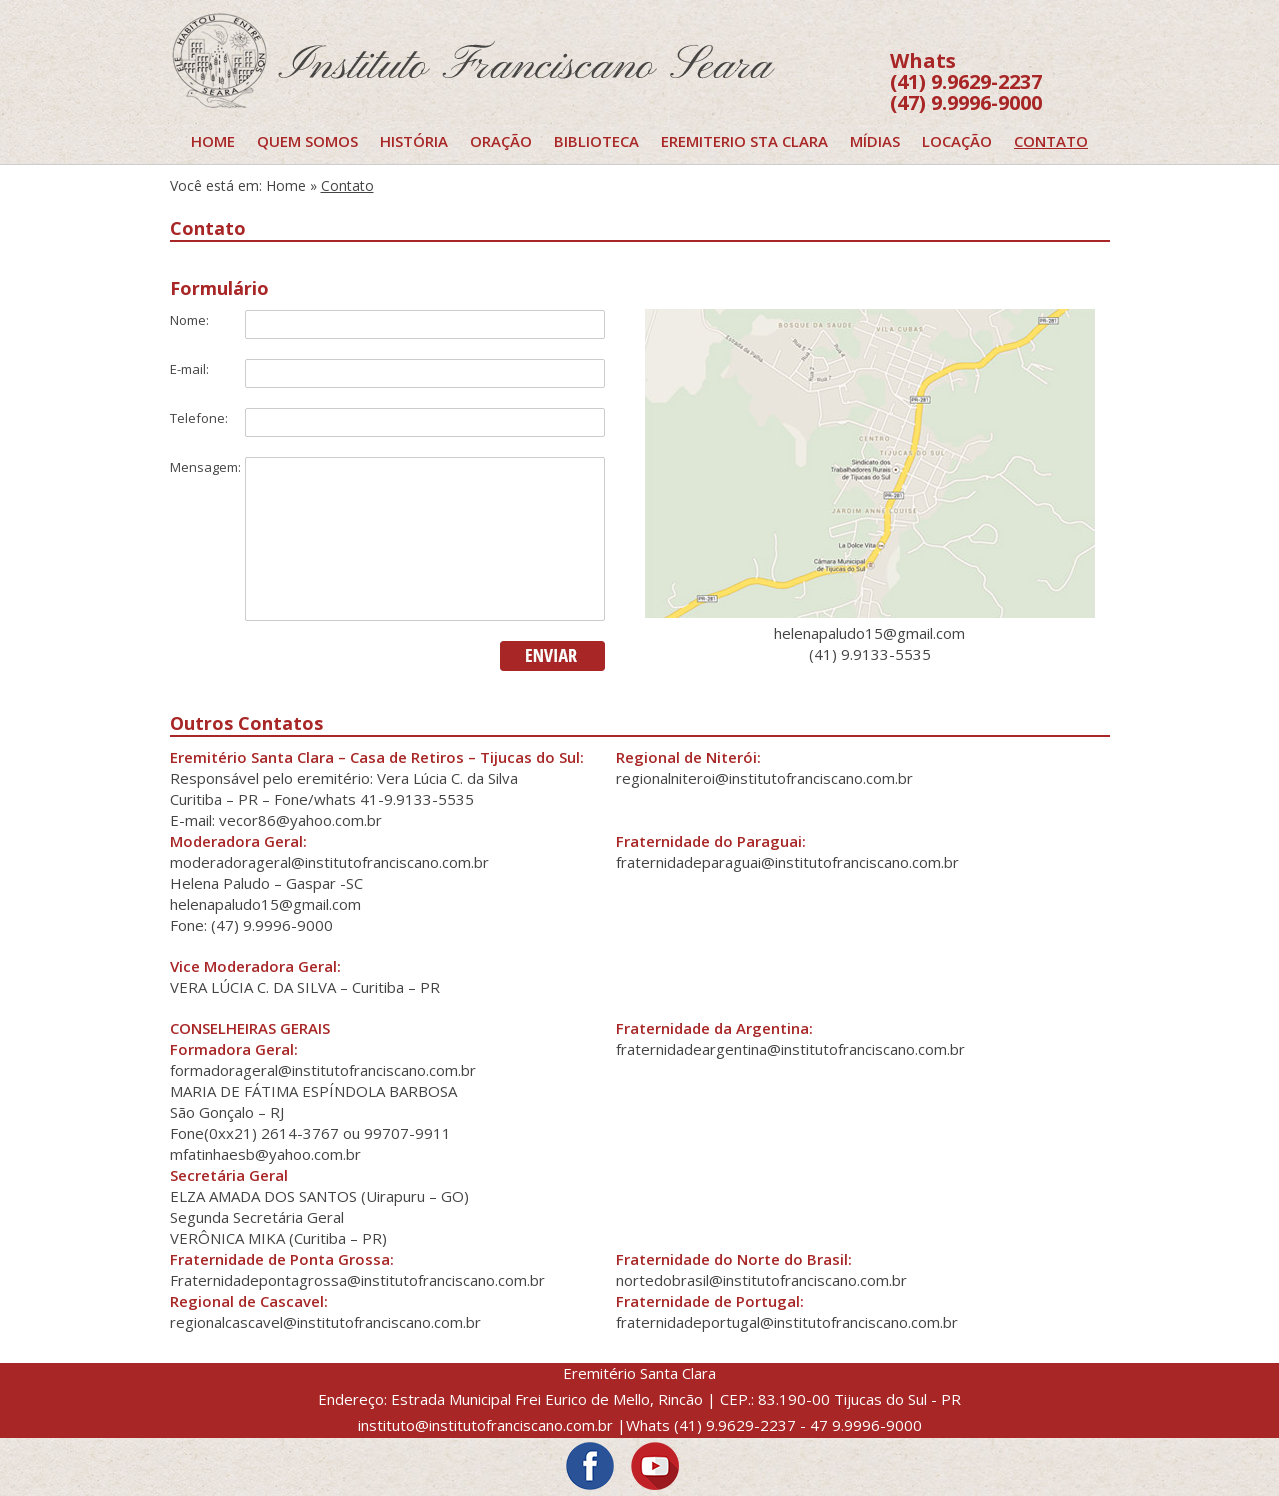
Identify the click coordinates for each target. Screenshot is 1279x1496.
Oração (501, 141)
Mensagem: (205, 467)
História (414, 141)
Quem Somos (307, 141)
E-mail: (189, 369)
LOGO (520, 59)
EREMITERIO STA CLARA (744, 141)
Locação (957, 141)
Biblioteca (596, 141)
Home (213, 141)
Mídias (875, 141)
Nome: (189, 320)
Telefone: (199, 418)
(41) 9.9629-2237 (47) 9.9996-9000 (966, 81)
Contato (1051, 141)
